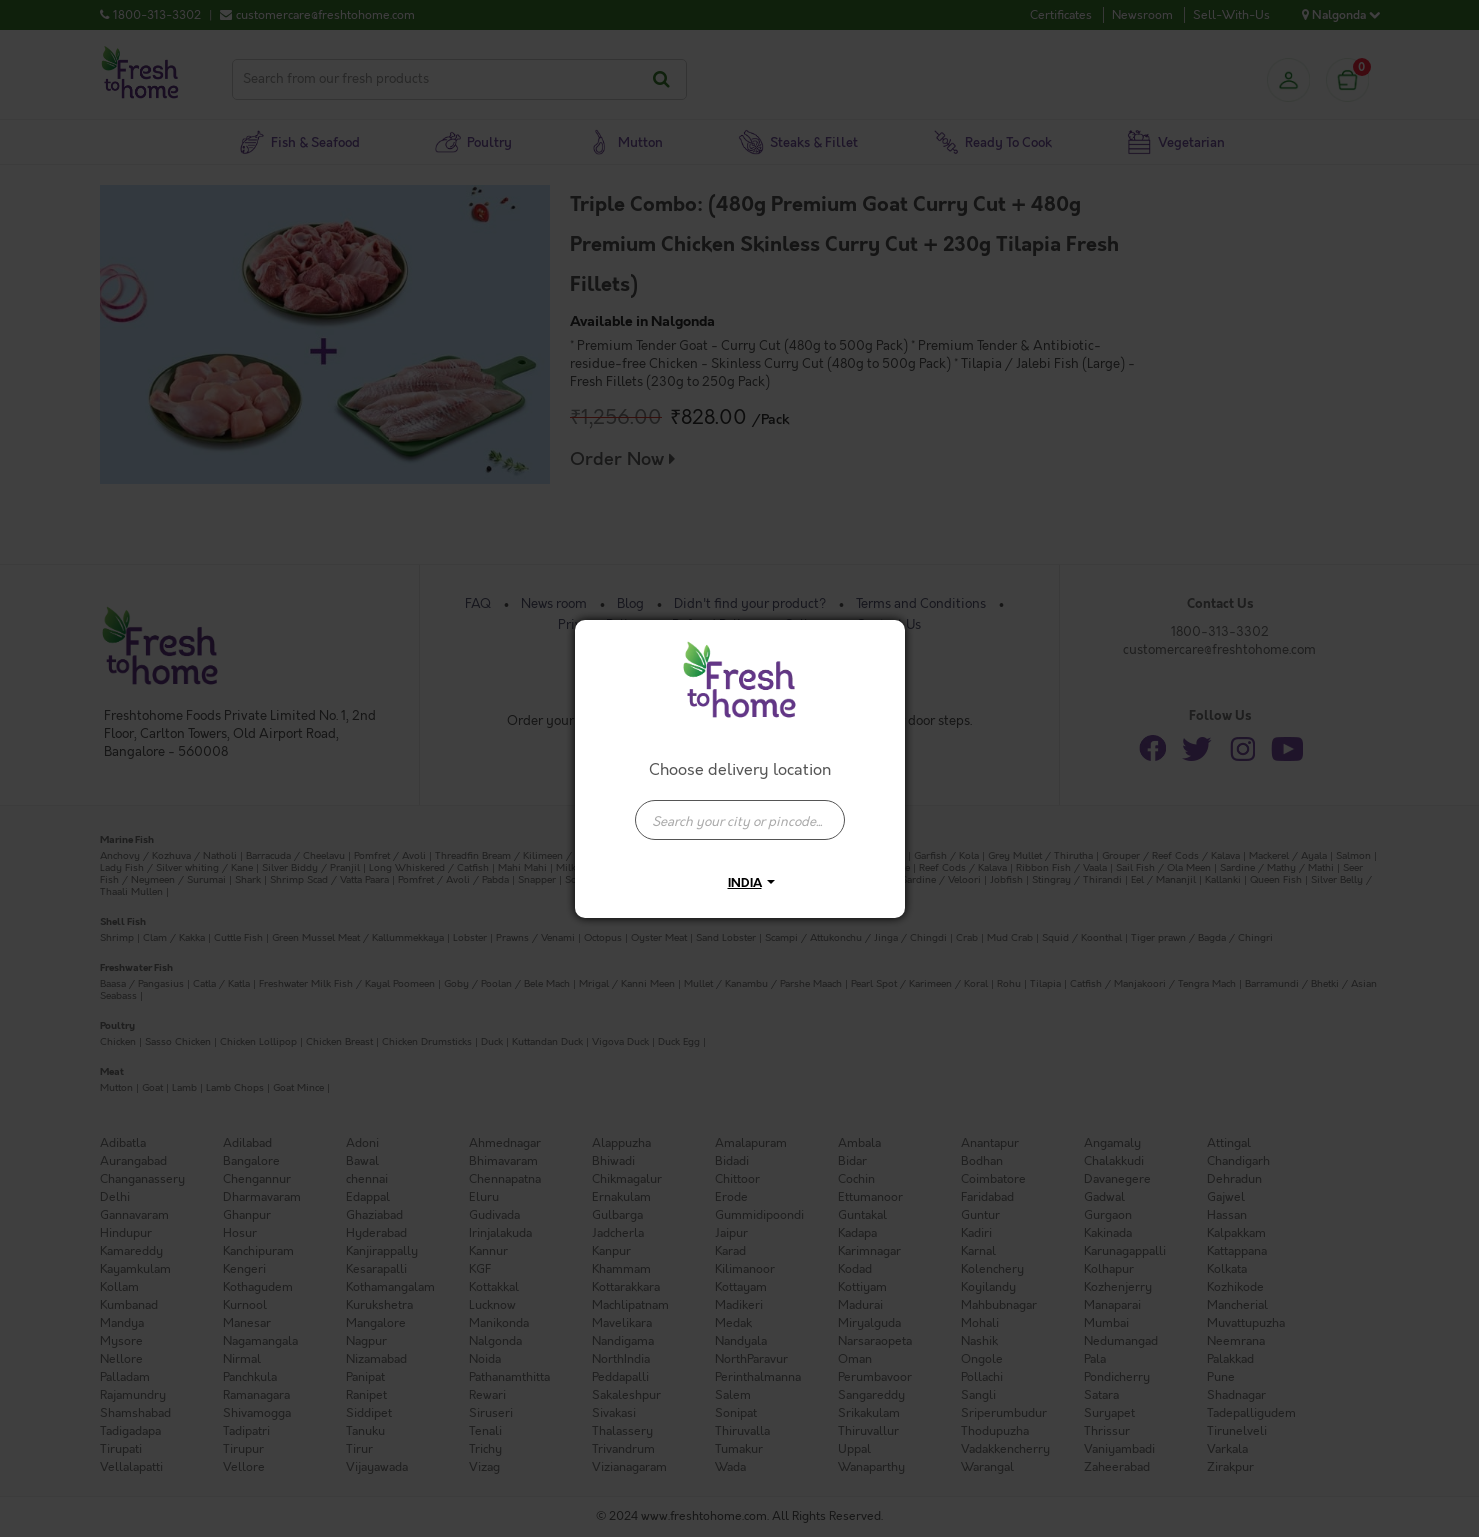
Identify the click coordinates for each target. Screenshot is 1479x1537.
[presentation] (740, 820)
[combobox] (740, 810)
